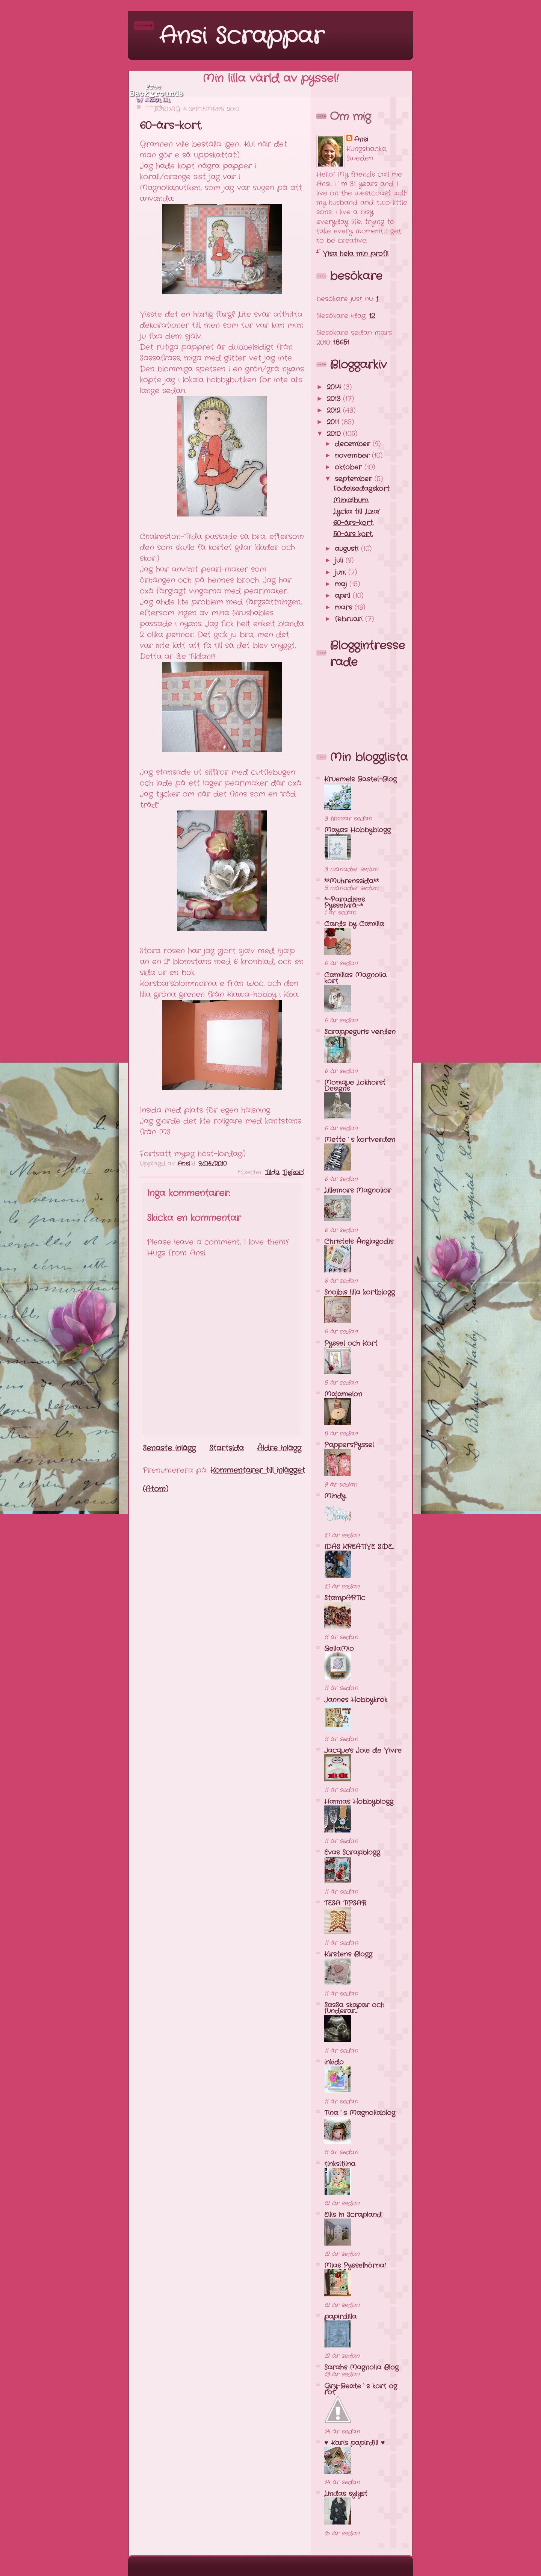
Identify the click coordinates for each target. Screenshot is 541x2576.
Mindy (335, 1496)
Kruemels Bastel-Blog (360, 779)
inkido (334, 2062)
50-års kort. (353, 534)
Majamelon (343, 1394)
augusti (348, 549)
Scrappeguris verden (360, 1032)
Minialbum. (351, 500)
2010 (335, 434)
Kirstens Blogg (348, 1954)
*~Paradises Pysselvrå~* (344, 902)
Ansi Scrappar (241, 36)
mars (345, 607)
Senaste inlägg (169, 1448)
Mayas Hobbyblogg (357, 830)
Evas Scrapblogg (352, 1852)
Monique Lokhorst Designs (354, 1085)
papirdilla (340, 2317)
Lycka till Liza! (356, 511)
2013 (335, 399)
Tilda (272, 1172)
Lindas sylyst (345, 2494)
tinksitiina (339, 2164)
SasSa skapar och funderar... (354, 2008)
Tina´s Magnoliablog (359, 2113)
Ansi (361, 139)
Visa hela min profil (355, 254)
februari (350, 619)
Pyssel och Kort (351, 1343)
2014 (335, 387)
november (353, 455)
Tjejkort (293, 1172)
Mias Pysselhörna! (355, 2265)
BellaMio (339, 1649)
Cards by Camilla (354, 924)
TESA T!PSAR (345, 1903)
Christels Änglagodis (358, 1241)
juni (341, 572)
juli (340, 560)
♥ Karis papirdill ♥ (354, 2443)
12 (372, 316)
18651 (341, 342)
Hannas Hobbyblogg (358, 1802)
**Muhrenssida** (351, 881)
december (354, 444)
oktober (349, 467)
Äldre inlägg (279, 1448)
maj (342, 584)
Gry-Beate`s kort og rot (360, 2389)
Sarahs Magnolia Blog (361, 2367)
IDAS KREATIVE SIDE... (359, 1547)
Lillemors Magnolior (357, 1190)
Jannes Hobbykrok (355, 1700)
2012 (335, 410)
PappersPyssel (349, 1445)
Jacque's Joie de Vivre (363, 1750)
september (355, 479)
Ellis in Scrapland (353, 2215)
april (344, 596)
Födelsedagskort (361, 489)
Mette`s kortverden (359, 1140)
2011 (334, 422)
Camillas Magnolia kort (355, 978)
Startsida (226, 1448)
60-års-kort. (353, 523)
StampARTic (344, 1598)
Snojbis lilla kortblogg (359, 1292)
